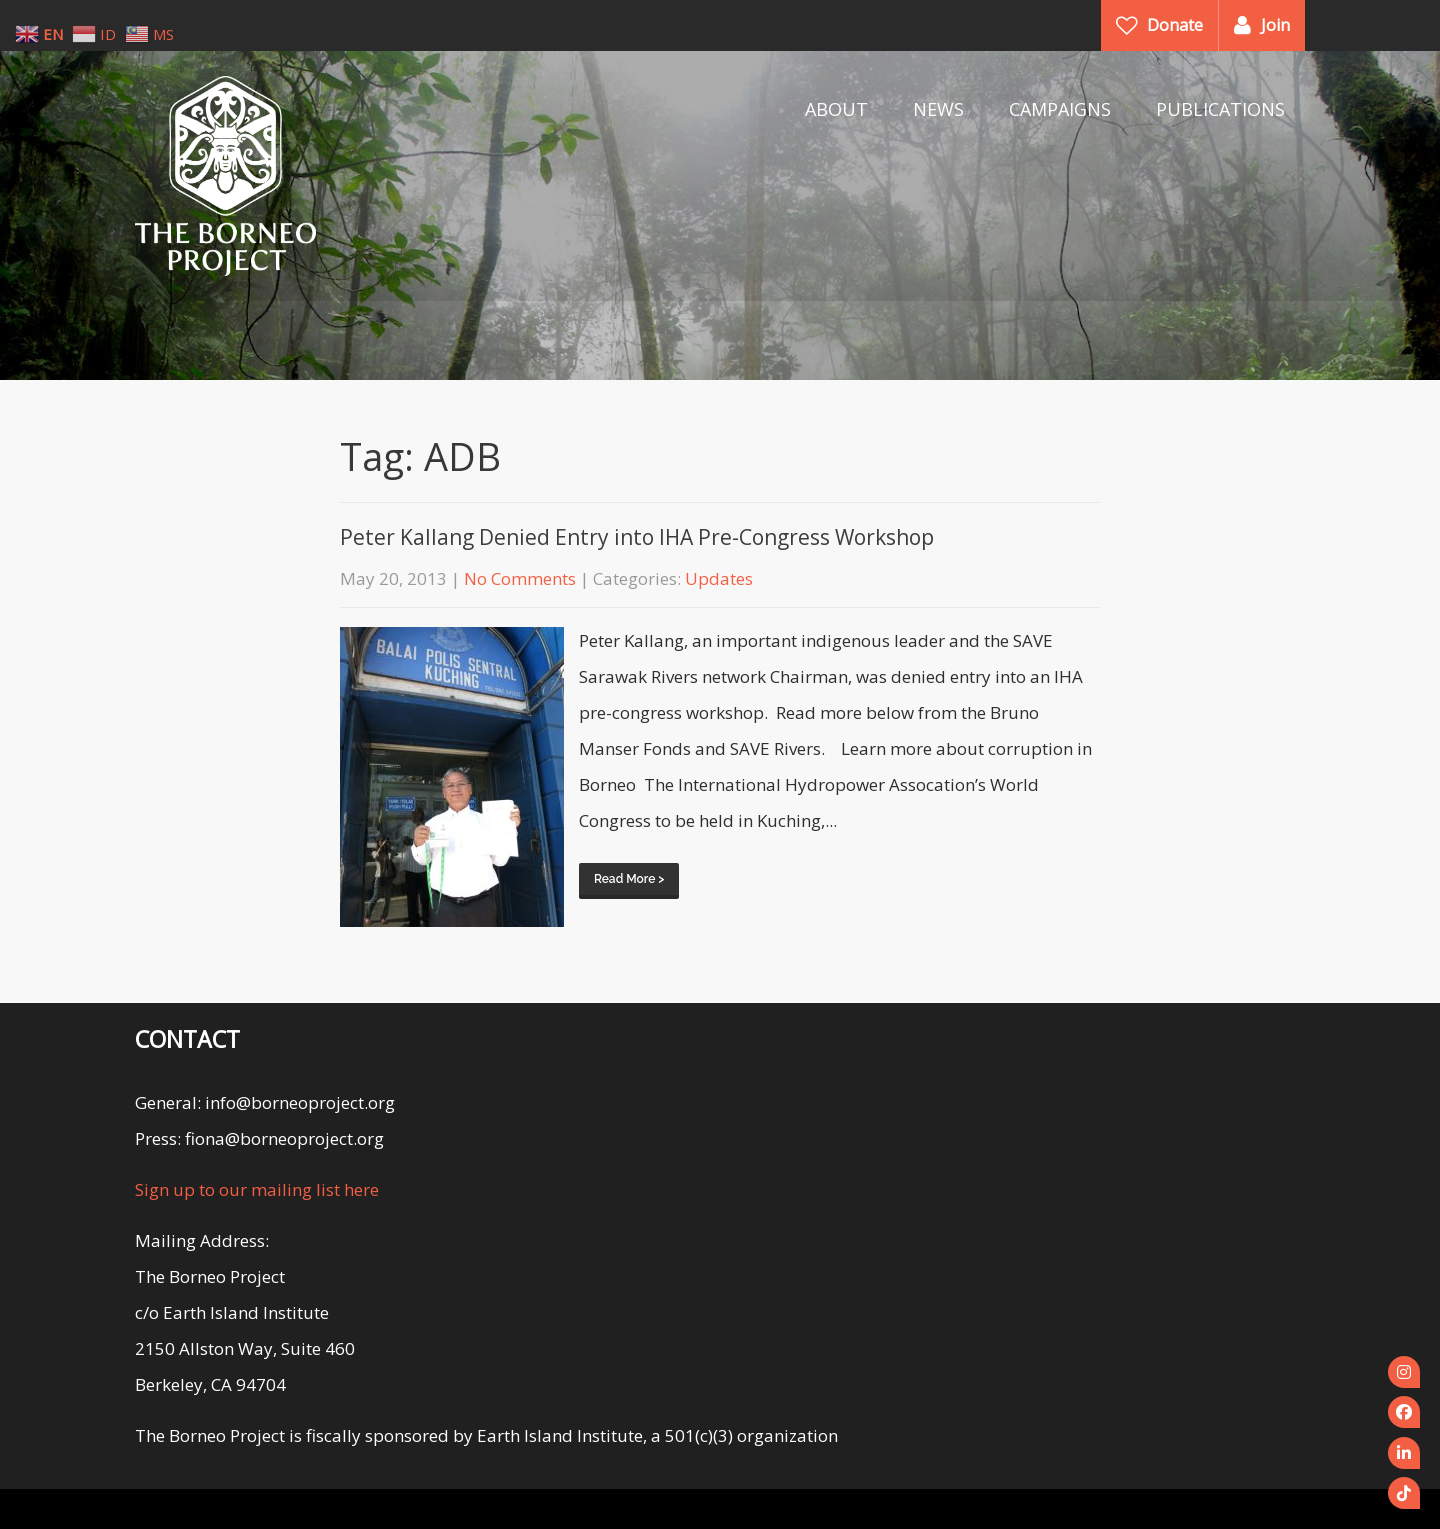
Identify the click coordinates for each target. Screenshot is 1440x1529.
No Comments (520, 578)
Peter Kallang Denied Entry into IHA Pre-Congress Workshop (637, 537)
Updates (719, 578)
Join (1275, 25)
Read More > (629, 879)
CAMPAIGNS (1060, 109)
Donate (1175, 25)
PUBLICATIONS (1220, 109)
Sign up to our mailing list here (257, 1189)
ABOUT (836, 109)
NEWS (938, 109)
